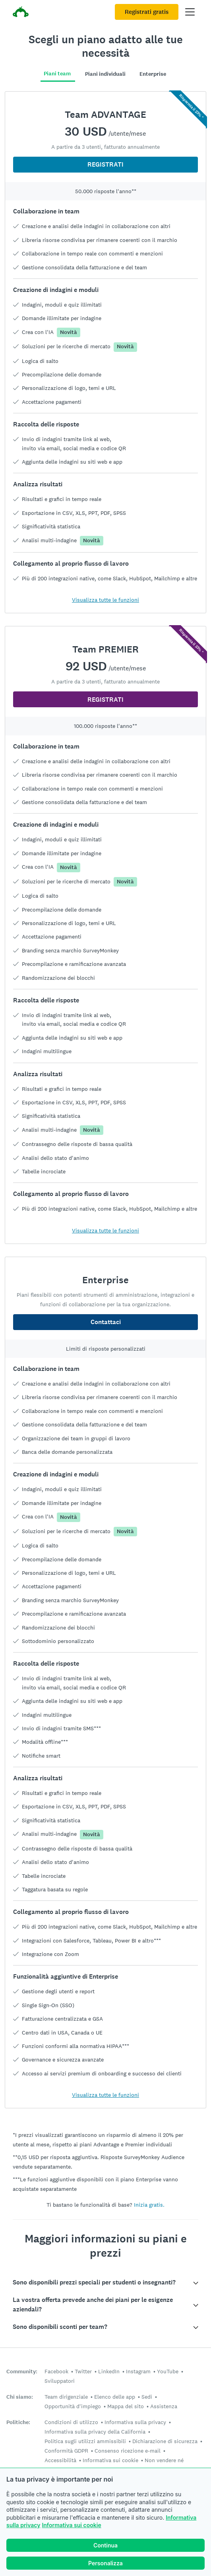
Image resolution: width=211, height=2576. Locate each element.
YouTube (167, 2371)
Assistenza (163, 2406)
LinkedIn (109, 2371)
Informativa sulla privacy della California (95, 2431)
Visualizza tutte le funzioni (105, 599)
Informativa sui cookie (71, 2525)
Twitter (83, 2371)
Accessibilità (60, 2460)
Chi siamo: (19, 2397)
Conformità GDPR (66, 2450)
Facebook (56, 2371)
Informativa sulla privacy (135, 2422)
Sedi (146, 2396)
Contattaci (106, 1322)
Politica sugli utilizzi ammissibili (85, 2441)
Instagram (138, 2371)
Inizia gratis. (149, 2204)
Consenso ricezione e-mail (128, 2450)
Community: (21, 2371)
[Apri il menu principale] (190, 12)
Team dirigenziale (66, 2396)
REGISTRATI (105, 164)
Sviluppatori (60, 2380)
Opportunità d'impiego (73, 2406)
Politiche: (18, 2422)
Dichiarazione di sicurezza (164, 2441)
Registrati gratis (146, 12)
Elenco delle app (114, 2396)
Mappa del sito (125, 2406)
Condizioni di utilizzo (71, 2422)
